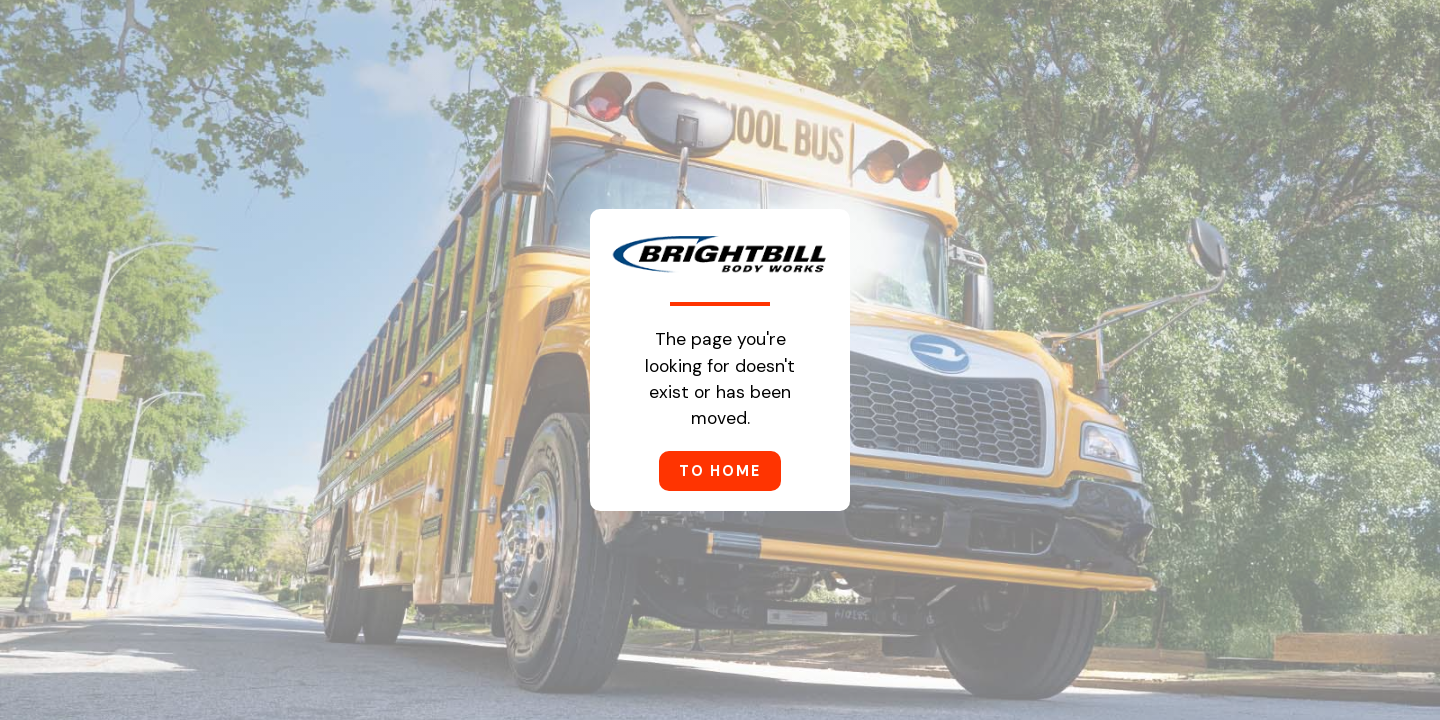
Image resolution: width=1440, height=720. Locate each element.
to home (720, 471)
